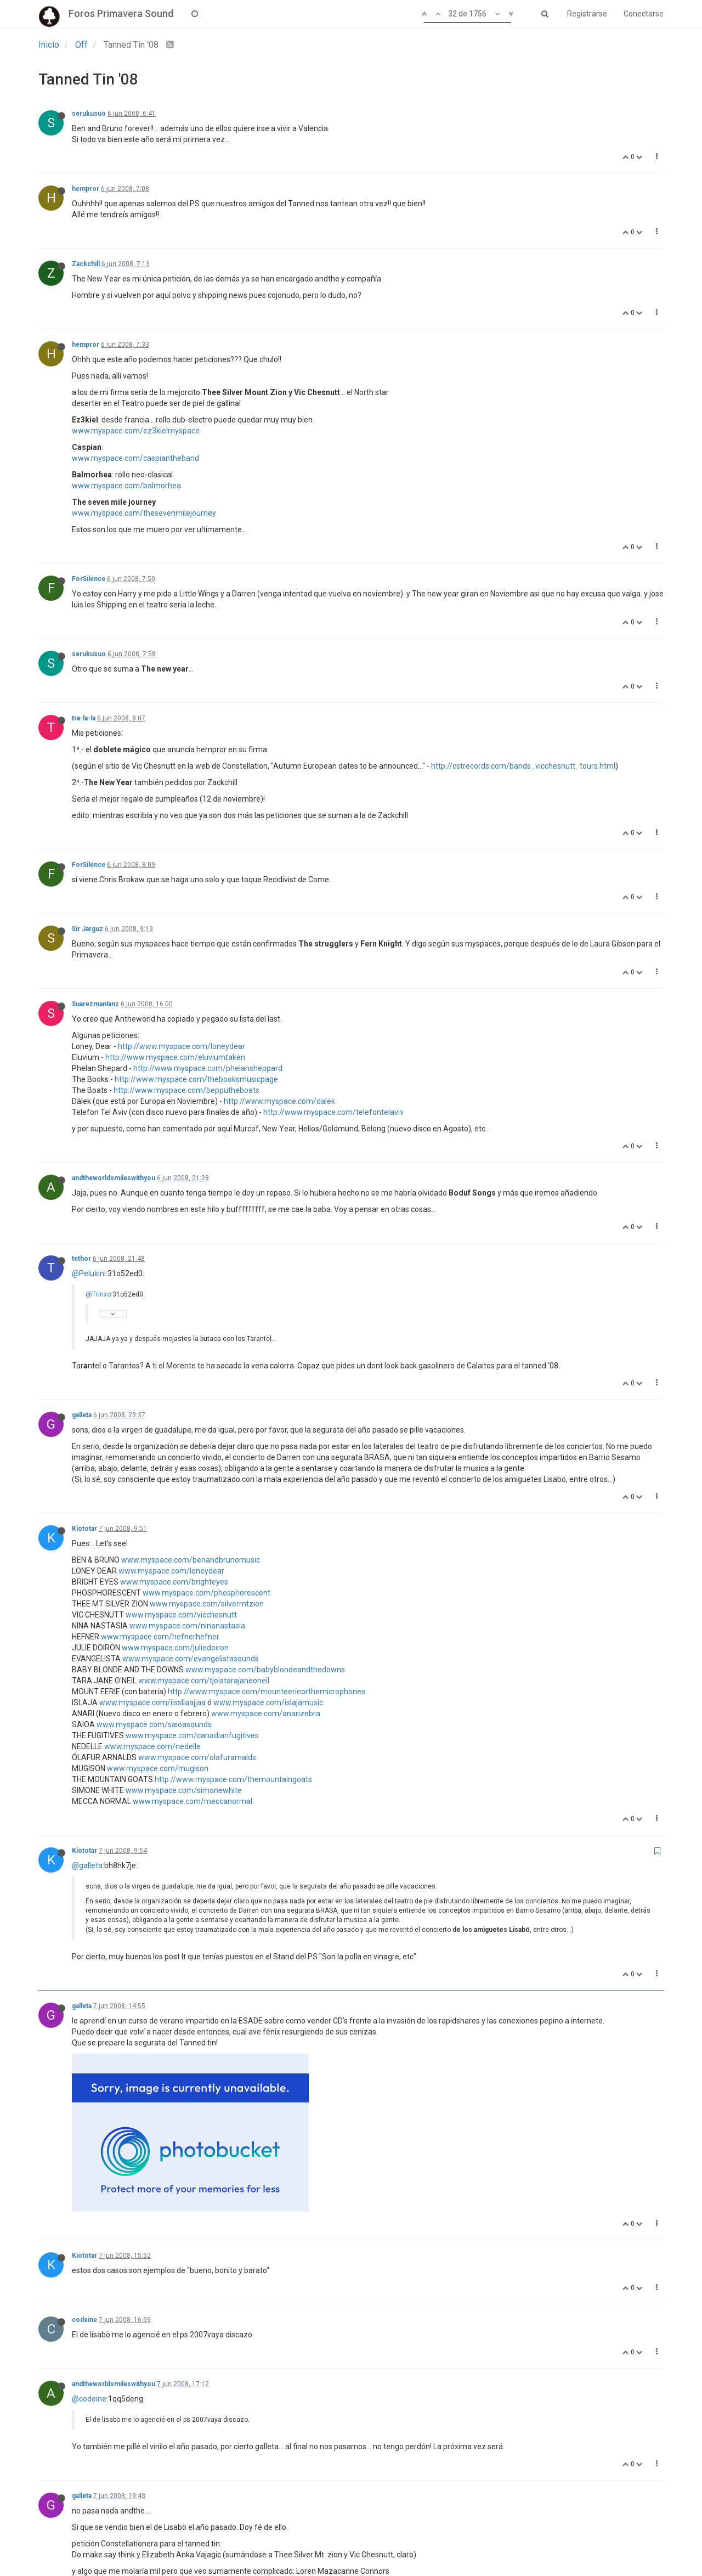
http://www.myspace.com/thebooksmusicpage (196, 1079)
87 (405, 2539)
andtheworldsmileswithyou (113, 1178)
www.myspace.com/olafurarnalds (197, 1757)
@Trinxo (98, 1294)
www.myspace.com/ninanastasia (187, 1625)
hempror (85, 189)
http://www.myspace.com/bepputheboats (186, 1090)
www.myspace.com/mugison (157, 1768)
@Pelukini (89, 1273)
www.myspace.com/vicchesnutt (181, 1614)
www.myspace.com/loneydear (171, 1570)
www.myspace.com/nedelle (152, 1746)
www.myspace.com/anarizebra (265, 1713)
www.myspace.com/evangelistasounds (190, 1658)
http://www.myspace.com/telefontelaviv (333, 1112)
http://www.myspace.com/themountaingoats (233, 1779)
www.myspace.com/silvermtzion (207, 1603)
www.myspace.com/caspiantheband (135, 458)
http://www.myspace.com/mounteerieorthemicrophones (266, 1691)
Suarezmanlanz (95, 1004)
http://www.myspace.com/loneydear (181, 1046)
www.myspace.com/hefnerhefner (160, 1636)
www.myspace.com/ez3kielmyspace (136, 430)
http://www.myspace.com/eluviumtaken (175, 1057)
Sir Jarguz (87, 929)
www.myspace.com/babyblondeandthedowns (265, 1669)
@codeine (89, 2251)
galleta (82, 1415)
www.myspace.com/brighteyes (174, 1581)
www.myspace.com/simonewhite (184, 1790)
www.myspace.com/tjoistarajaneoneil (203, 1680)
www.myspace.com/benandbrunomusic (190, 1559)
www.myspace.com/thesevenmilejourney (144, 513)
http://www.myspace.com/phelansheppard (207, 1068)
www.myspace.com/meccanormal (192, 1801)
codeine (84, 2173)
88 (432, 2539)
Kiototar (84, 1528)
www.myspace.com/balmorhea (126, 485)
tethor (81, 1258)
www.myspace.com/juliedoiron (175, 1647)
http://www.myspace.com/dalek (279, 1101)
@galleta (87, 1865)
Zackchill (86, 264)
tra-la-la (83, 718)
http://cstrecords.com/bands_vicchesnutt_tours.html (523, 766)
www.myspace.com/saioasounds (154, 1724)
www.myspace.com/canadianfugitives (192, 1735)
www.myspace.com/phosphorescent (206, 1592)
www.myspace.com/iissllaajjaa (152, 1702)
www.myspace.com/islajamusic (268, 1702)
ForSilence (88, 579)
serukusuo (89, 113)
